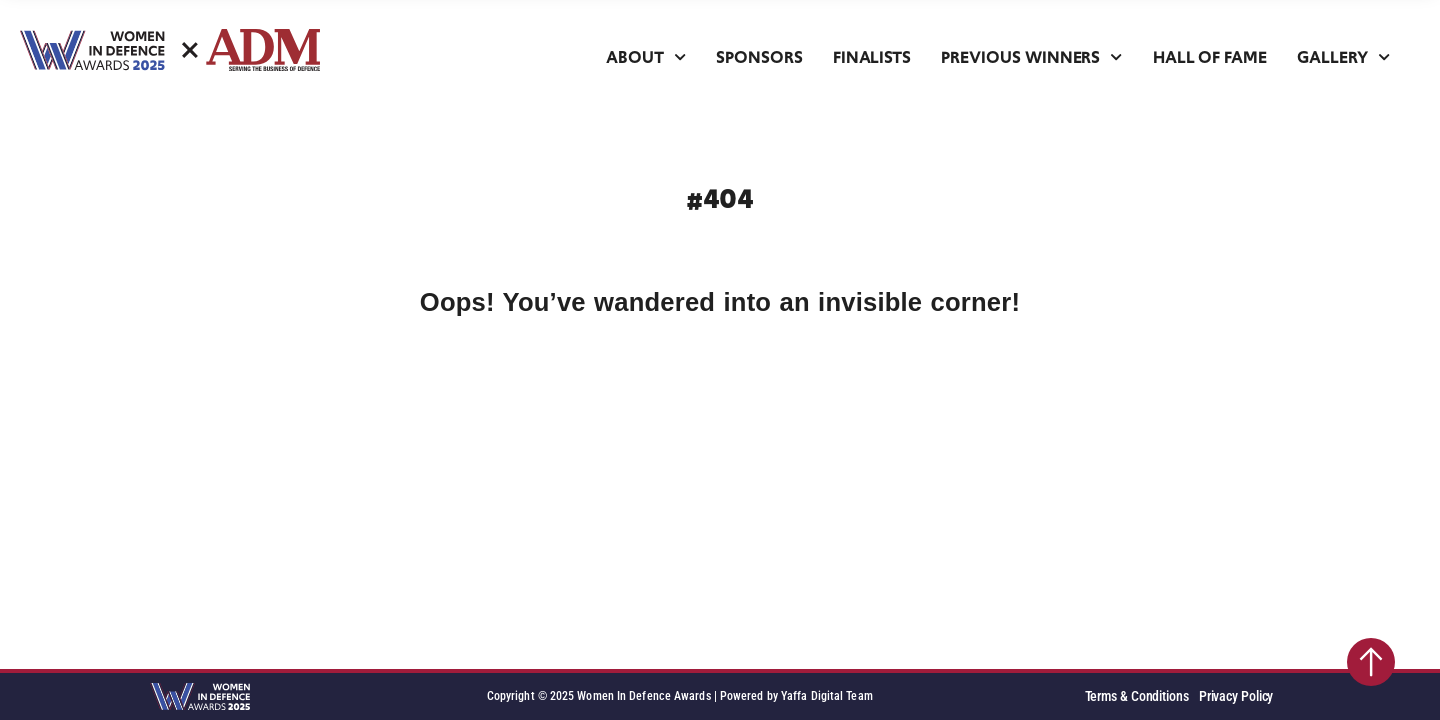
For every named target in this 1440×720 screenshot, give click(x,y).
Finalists (872, 57)
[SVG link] (170, 50)
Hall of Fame (1210, 57)
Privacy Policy (1236, 696)
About (646, 57)
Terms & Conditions (1137, 696)
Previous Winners (1031, 57)
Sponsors (759, 57)
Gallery (1343, 57)
